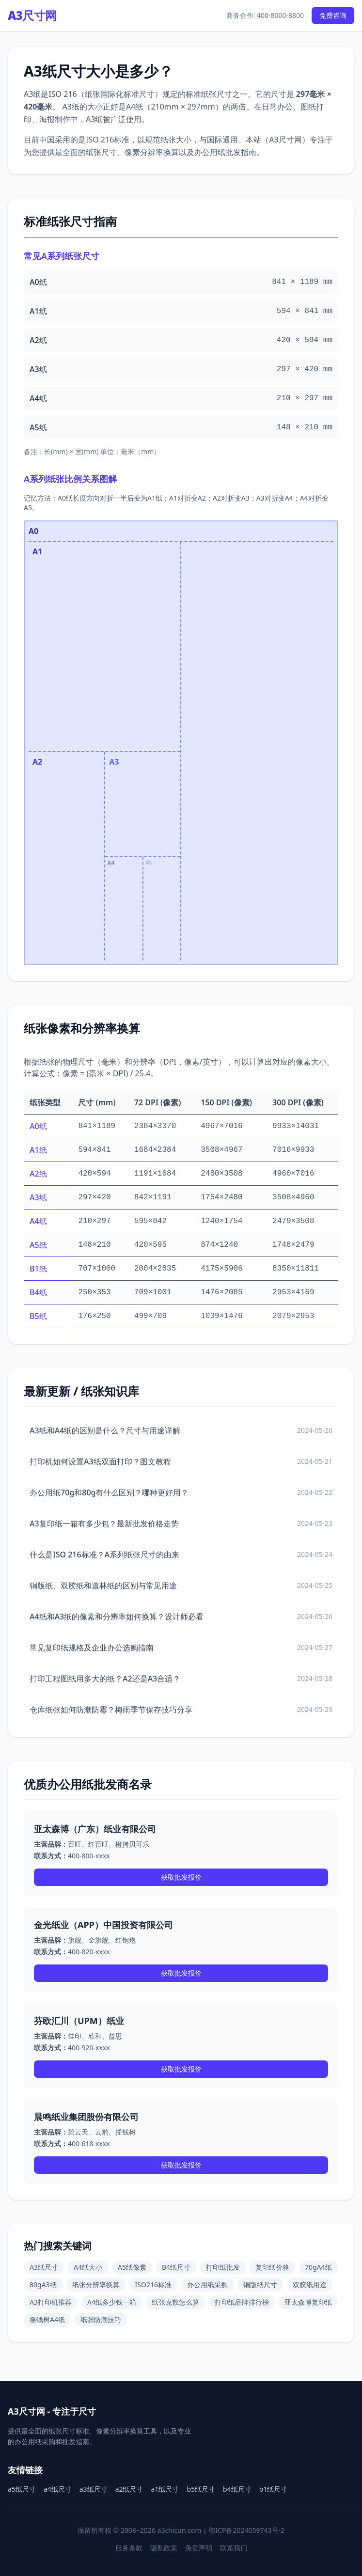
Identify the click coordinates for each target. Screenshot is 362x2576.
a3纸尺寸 (93, 2489)
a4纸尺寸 (58, 2489)
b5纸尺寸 (201, 2489)
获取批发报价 (181, 1877)
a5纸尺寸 (22, 2489)
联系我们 (233, 2547)
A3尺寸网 (32, 15)
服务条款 (128, 2547)
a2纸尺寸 (129, 2489)
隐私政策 (163, 2547)
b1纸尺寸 (273, 2489)
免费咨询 (332, 15)
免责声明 (198, 2547)
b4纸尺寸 (237, 2489)
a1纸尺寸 (165, 2489)
